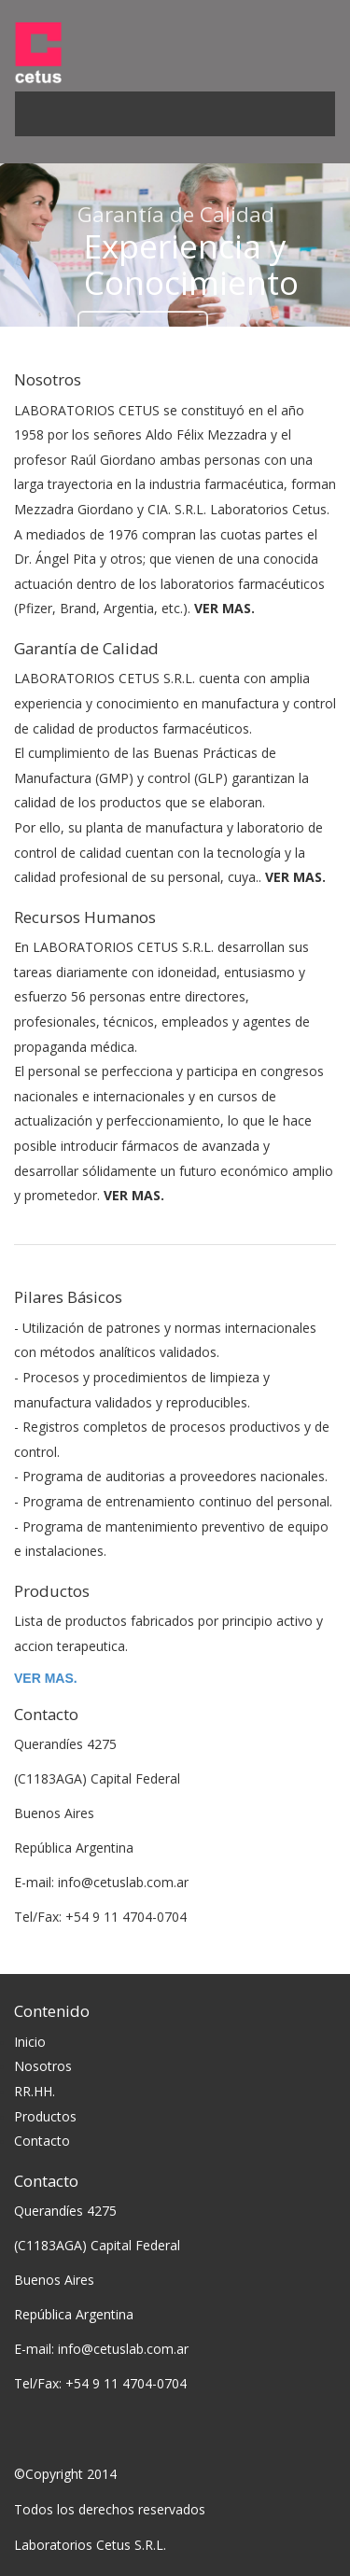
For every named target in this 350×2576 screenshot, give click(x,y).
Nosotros (43, 2066)
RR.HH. (34, 2091)
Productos (45, 2116)
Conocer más (143, 333)
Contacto (42, 2140)
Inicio (30, 2042)
